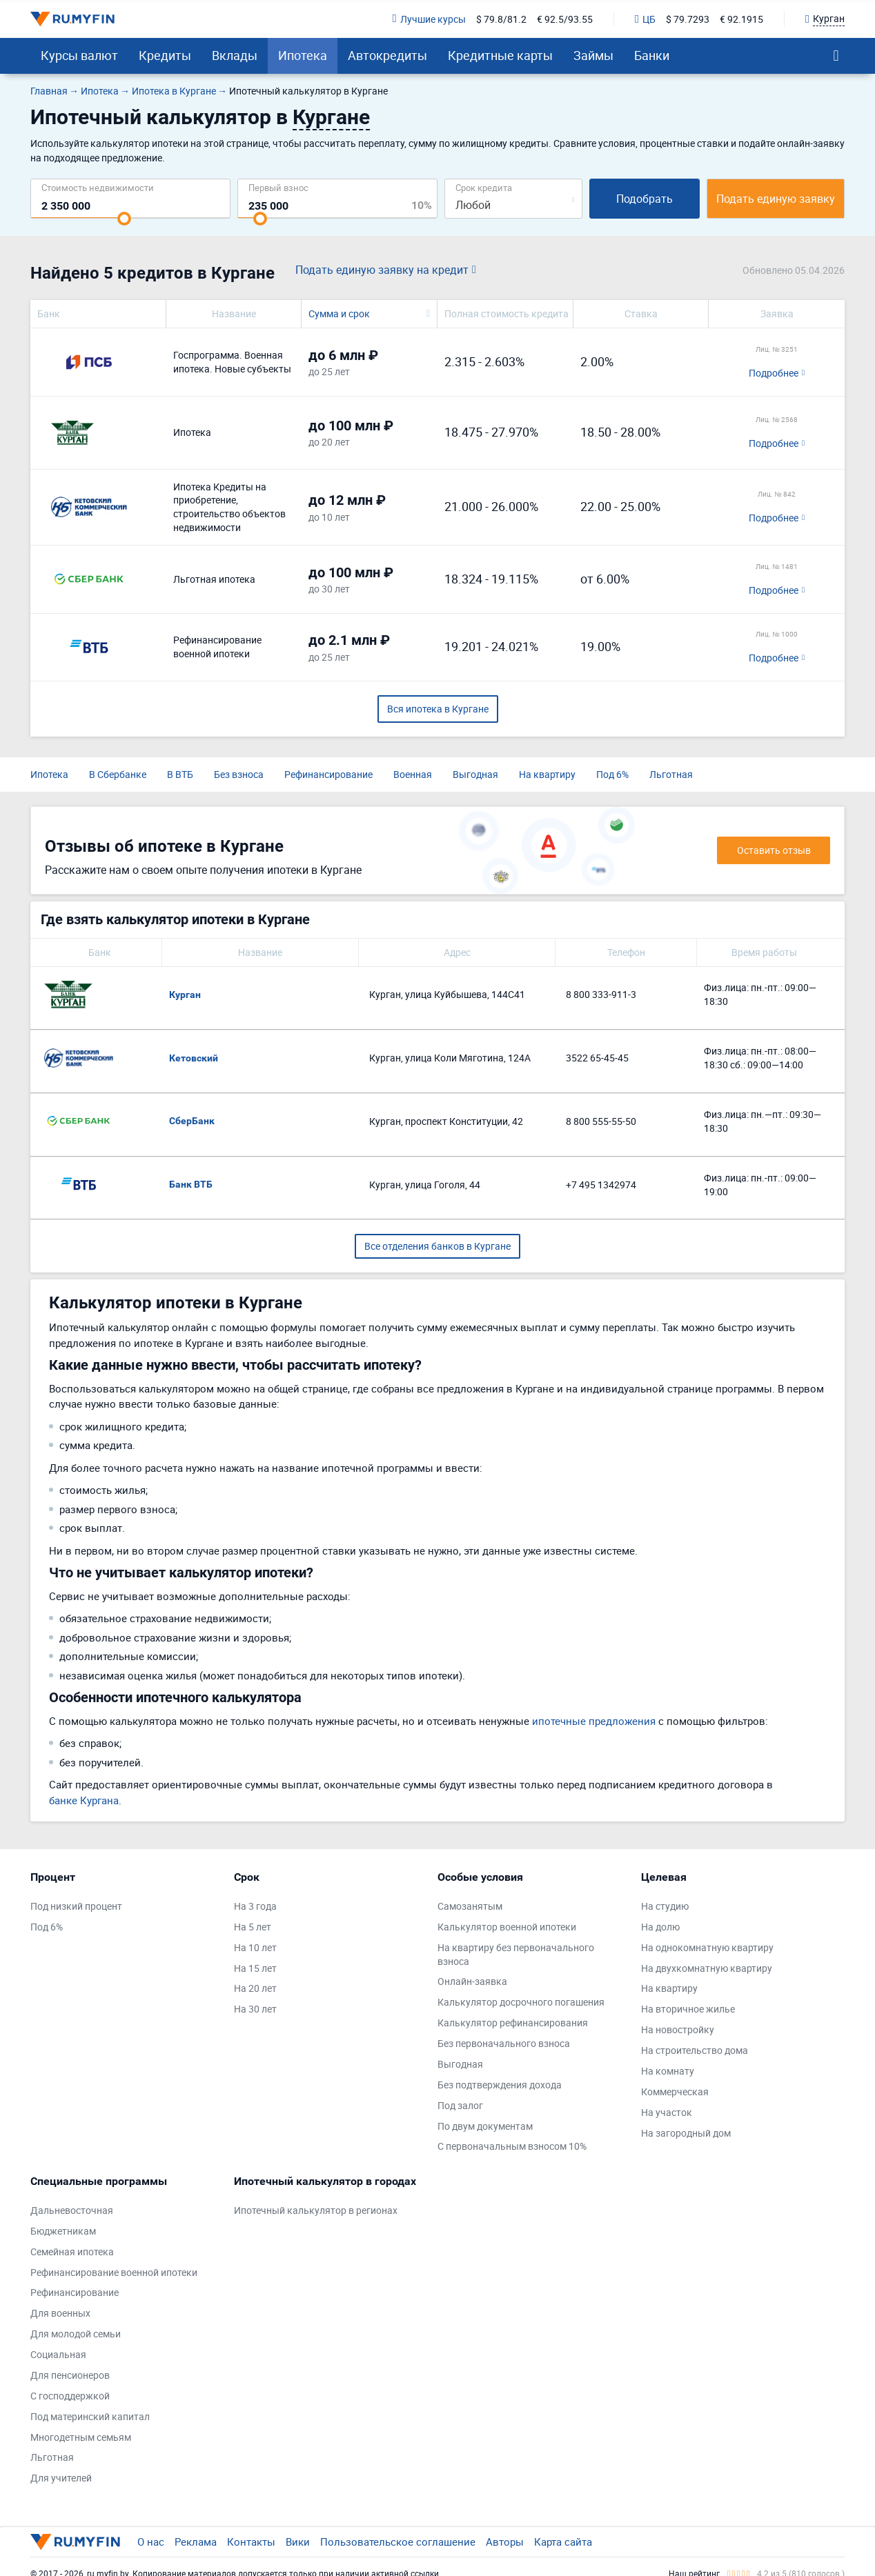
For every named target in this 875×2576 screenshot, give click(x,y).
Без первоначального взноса (504, 2043)
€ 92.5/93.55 (565, 19)
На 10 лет (255, 1947)
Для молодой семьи (75, 2333)
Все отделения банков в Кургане (437, 1245)
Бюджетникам (63, 2230)
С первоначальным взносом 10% (512, 2146)
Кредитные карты (500, 55)
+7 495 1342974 (601, 1184)
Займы (593, 55)
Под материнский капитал (90, 2416)
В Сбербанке (117, 774)
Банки (651, 55)
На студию (665, 1906)
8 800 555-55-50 (601, 1121)
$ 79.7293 (687, 19)
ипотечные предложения (594, 1721)
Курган (185, 994)
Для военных (60, 2312)
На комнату (667, 2070)
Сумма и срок (339, 313)
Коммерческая (675, 2091)
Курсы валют (79, 55)
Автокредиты (387, 55)
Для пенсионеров (70, 2375)
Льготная (671, 774)
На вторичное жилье (688, 2008)
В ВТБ (180, 774)
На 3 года (255, 1906)
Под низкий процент (76, 1906)
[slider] (124, 219)
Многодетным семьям (80, 2437)
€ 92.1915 (741, 19)
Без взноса (239, 774)
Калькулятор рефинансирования (513, 2022)
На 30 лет (255, 2008)
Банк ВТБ (191, 1184)
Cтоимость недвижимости (97, 187)
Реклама (196, 2541)
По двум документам (485, 2126)
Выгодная (475, 774)
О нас (150, 2541)
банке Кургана (84, 1800)
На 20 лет (255, 1988)
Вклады (234, 55)
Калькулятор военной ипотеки (507, 1926)
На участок (666, 2112)
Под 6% (612, 774)
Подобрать (644, 198)
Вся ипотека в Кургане (438, 708)
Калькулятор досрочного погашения (521, 2001)
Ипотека (302, 55)
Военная (412, 774)
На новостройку (677, 2029)
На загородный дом (686, 2132)
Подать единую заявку (775, 198)
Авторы (505, 2541)
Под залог (460, 2105)
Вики (298, 2541)
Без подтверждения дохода (500, 2084)
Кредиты (165, 55)
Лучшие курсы (429, 19)
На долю (660, 1926)
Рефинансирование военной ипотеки (113, 2272)
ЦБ (645, 19)
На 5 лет (252, 1926)
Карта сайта (563, 2541)
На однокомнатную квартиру (707, 1947)
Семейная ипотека (72, 2251)
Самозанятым (470, 1906)
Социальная (58, 2354)
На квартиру (547, 774)
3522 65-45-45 (597, 1057)
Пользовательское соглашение (397, 2541)
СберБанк (192, 1120)
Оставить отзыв (774, 850)
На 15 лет (255, 1968)
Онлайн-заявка (472, 1981)
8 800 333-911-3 (601, 994)
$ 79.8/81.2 (501, 19)
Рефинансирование (328, 774)
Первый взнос (278, 187)
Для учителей (61, 2477)
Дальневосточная (71, 2210)
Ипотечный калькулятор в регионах (315, 2210)
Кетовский (193, 1058)
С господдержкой (70, 2395)
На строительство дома (694, 2050)
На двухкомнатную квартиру (706, 1968)
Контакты (251, 2541)
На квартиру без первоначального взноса (516, 1954)
